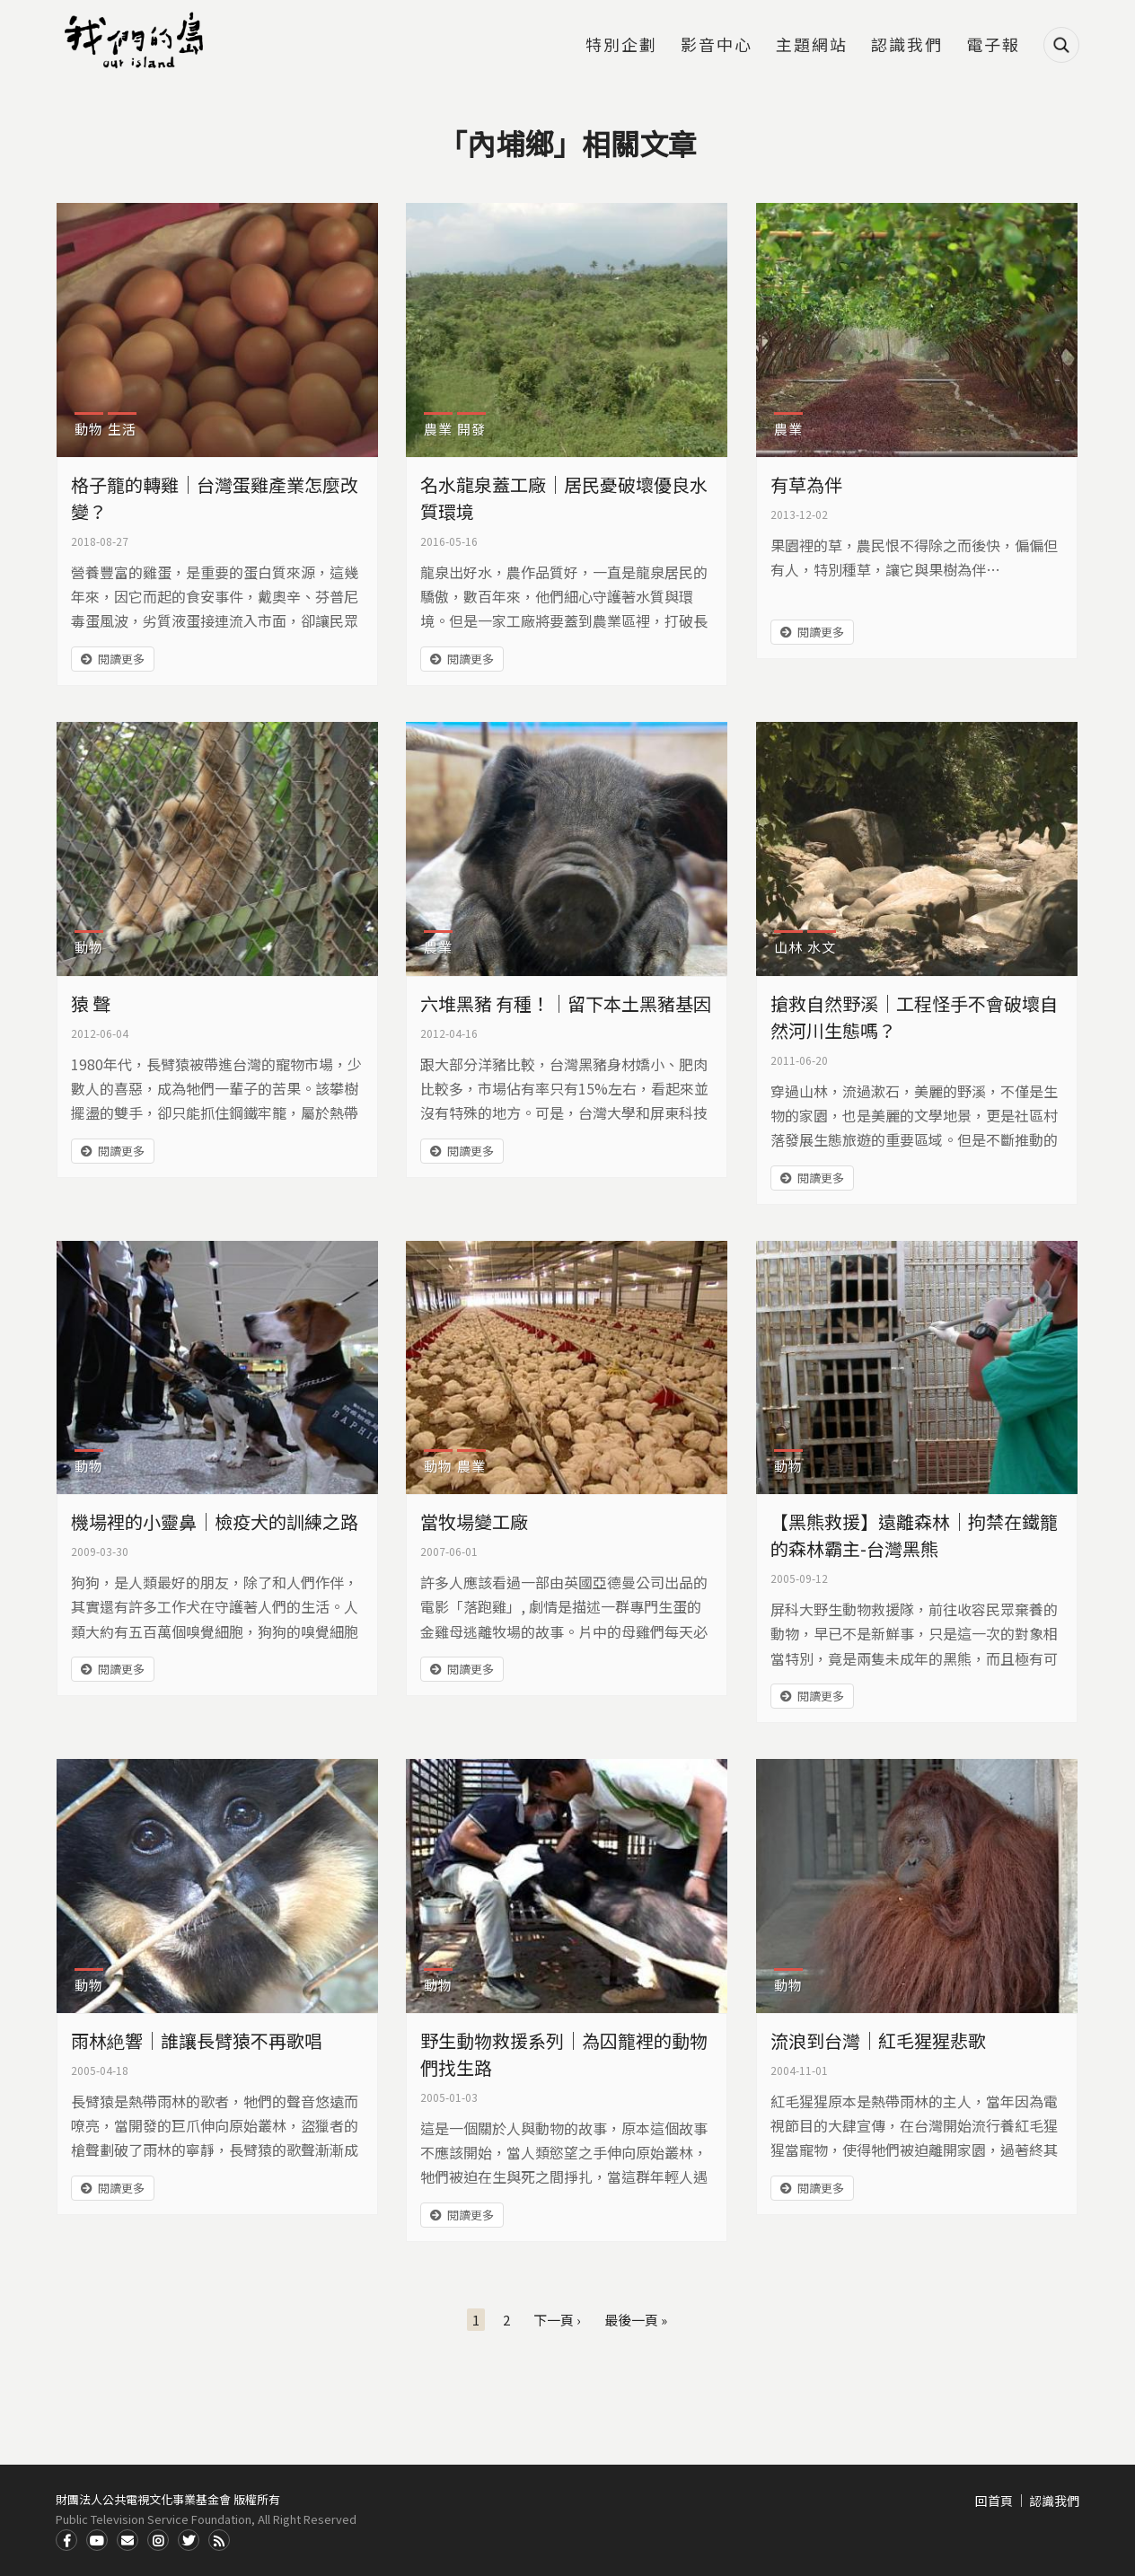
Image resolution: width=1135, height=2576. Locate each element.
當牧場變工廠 (474, 1521)
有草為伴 (806, 484)
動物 (89, 428)
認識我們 (907, 46)
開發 (471, 428)
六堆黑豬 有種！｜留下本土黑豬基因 (565, 1003)
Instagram (158, 2540)
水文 (821, 946)
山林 (788, 946)
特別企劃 (621, 46)
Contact (127, 2540)
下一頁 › (557, 2319)
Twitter (188, 2540)
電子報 (993, 46)
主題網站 (812, 46)
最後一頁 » (635, 2319)
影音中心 (716, 46)
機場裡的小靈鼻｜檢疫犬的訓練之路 (214, 1521)
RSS (219, 2540)
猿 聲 (90, 1003)
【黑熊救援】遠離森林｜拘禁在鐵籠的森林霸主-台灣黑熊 (914, 1534)
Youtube (97, 2540)
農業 (438, 428)
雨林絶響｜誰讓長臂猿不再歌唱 (196, 2040)
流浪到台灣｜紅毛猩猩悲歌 (878, 2040)
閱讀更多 (121, 658)
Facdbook (66, 2540)
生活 (122, 428)
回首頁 (994, 2501)
